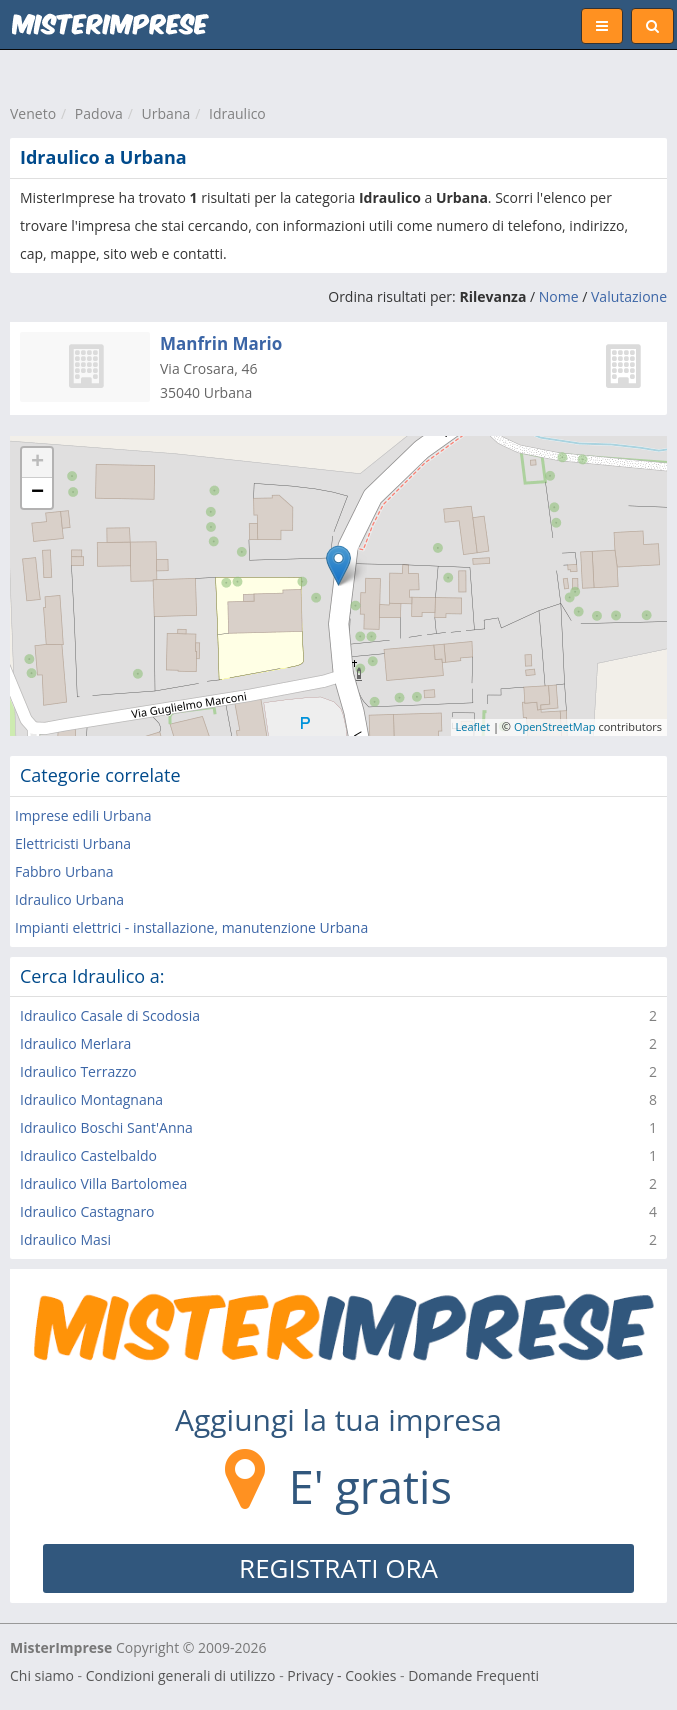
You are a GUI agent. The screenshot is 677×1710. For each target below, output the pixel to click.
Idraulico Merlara (75, 1043)
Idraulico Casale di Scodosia (110, 1015)
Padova (99, 113)
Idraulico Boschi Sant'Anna (106, 1127)
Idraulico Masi (65, 1239)
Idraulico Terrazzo (78, 1071)
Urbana (166, 113)
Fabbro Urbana (64, 871)
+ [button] (37, 463)
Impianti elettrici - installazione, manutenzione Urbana (191, 927)
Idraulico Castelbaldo (88, 1155)
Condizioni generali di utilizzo (181, 1675)
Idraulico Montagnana (91, 1099)
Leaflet (473, 726)
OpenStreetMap (555, 726)
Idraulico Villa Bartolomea (103, 1183)
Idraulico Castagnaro (87, 1211)
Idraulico (237, 113)
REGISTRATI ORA (338, 1568)
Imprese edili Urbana (83, 815)
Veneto (33, 113)
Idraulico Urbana (69, 899)
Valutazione (629, 296)
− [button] (37, 493)
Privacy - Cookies (341, 1675)
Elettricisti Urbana (73, 843)
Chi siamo (42, 1675)
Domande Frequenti (473, 1675)
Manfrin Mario (221, 343)
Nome (559, 296)
